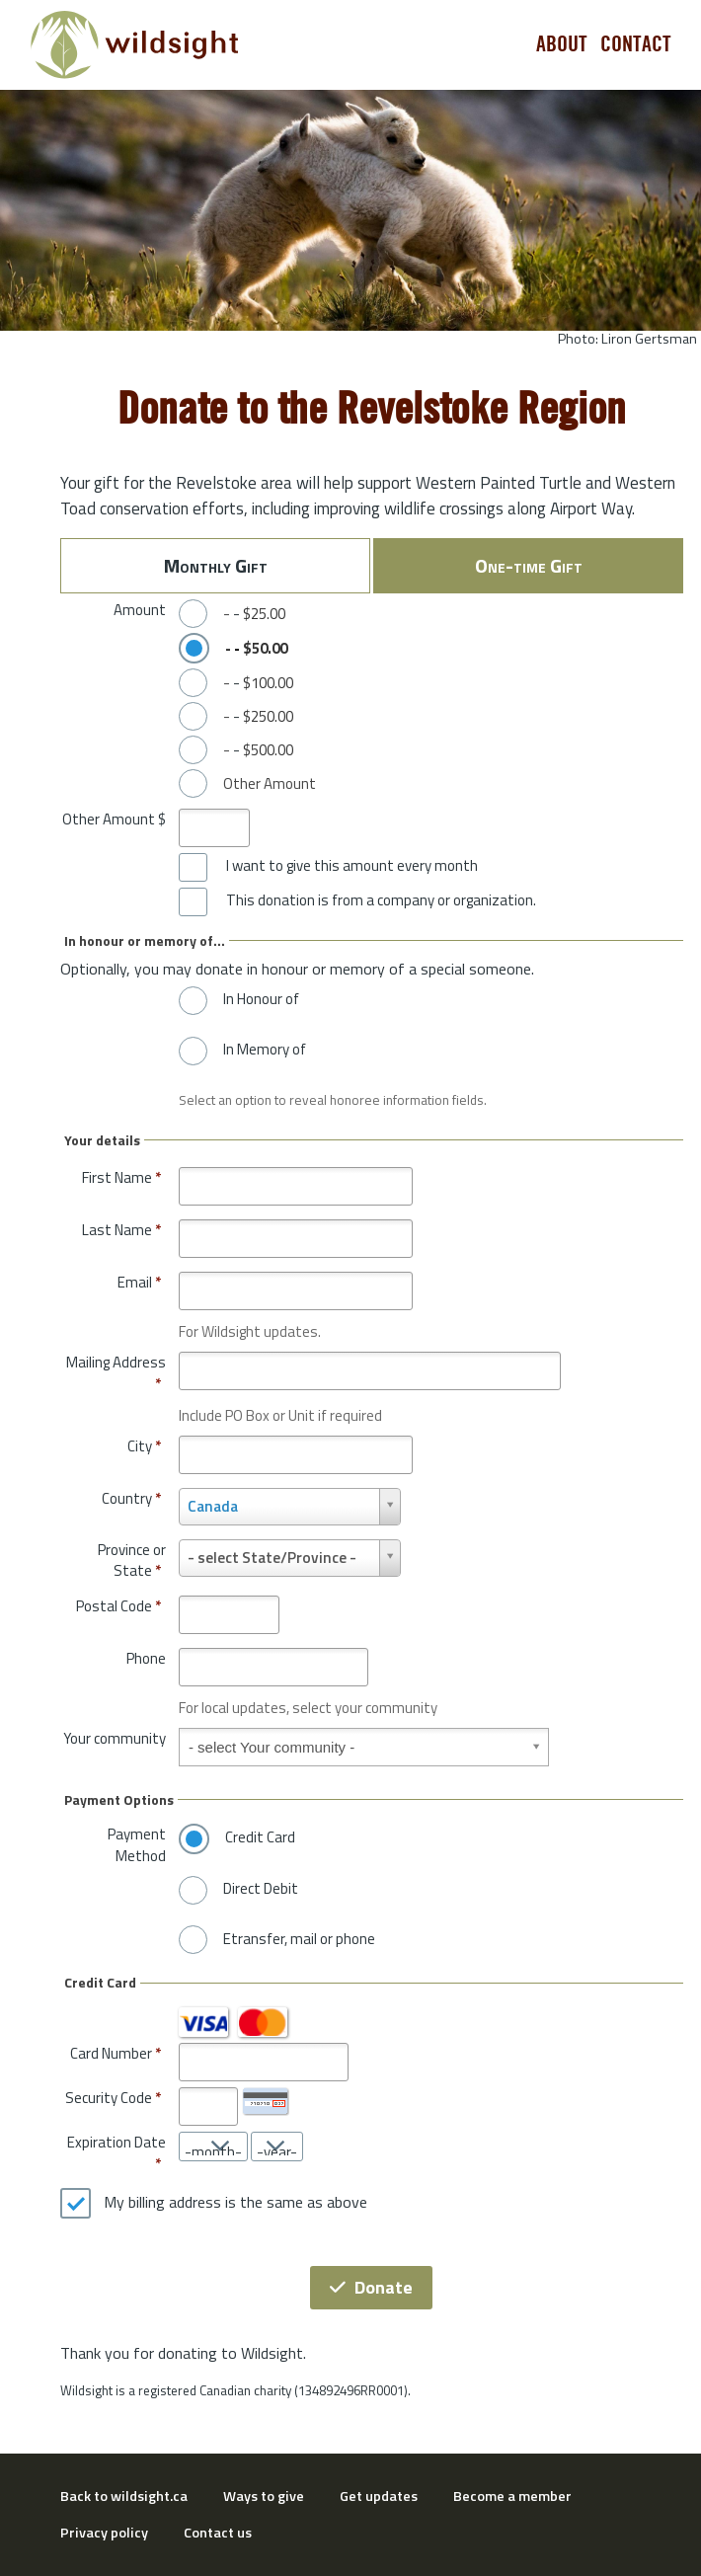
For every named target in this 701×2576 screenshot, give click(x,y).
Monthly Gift (216, 565)
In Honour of (261, 999)
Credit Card (260, 1837)
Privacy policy (104, 2532)
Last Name (121, 1229)
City (144, 1446)
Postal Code (118, 1606)
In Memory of (264, 1049)
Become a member (512, 2496)
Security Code (108, 2097)
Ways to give (263, 2496)
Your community (114, 1738)
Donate (371, 2287)
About (561, 44)
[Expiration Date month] (213, 2146)
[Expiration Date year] (277, 2146)
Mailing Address (116, 1373)
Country (131, 1498)
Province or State (132, 1560)
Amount (140, 609)
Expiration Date (116, 2142)
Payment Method (137, 1845)
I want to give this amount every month (352, 866)
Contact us (218, 2532)
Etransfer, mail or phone (299, 1939)
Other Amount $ (114, 819)
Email (139, 1282)
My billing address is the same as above (235, 2203)
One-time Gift (529, 565)
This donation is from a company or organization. (381, 900)
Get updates (379, 2496)
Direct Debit (260, 1889)
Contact (635, 44)
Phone (146, 1658)
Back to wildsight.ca (124, 2496)
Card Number (111, 2053)
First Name (121, 1177)
